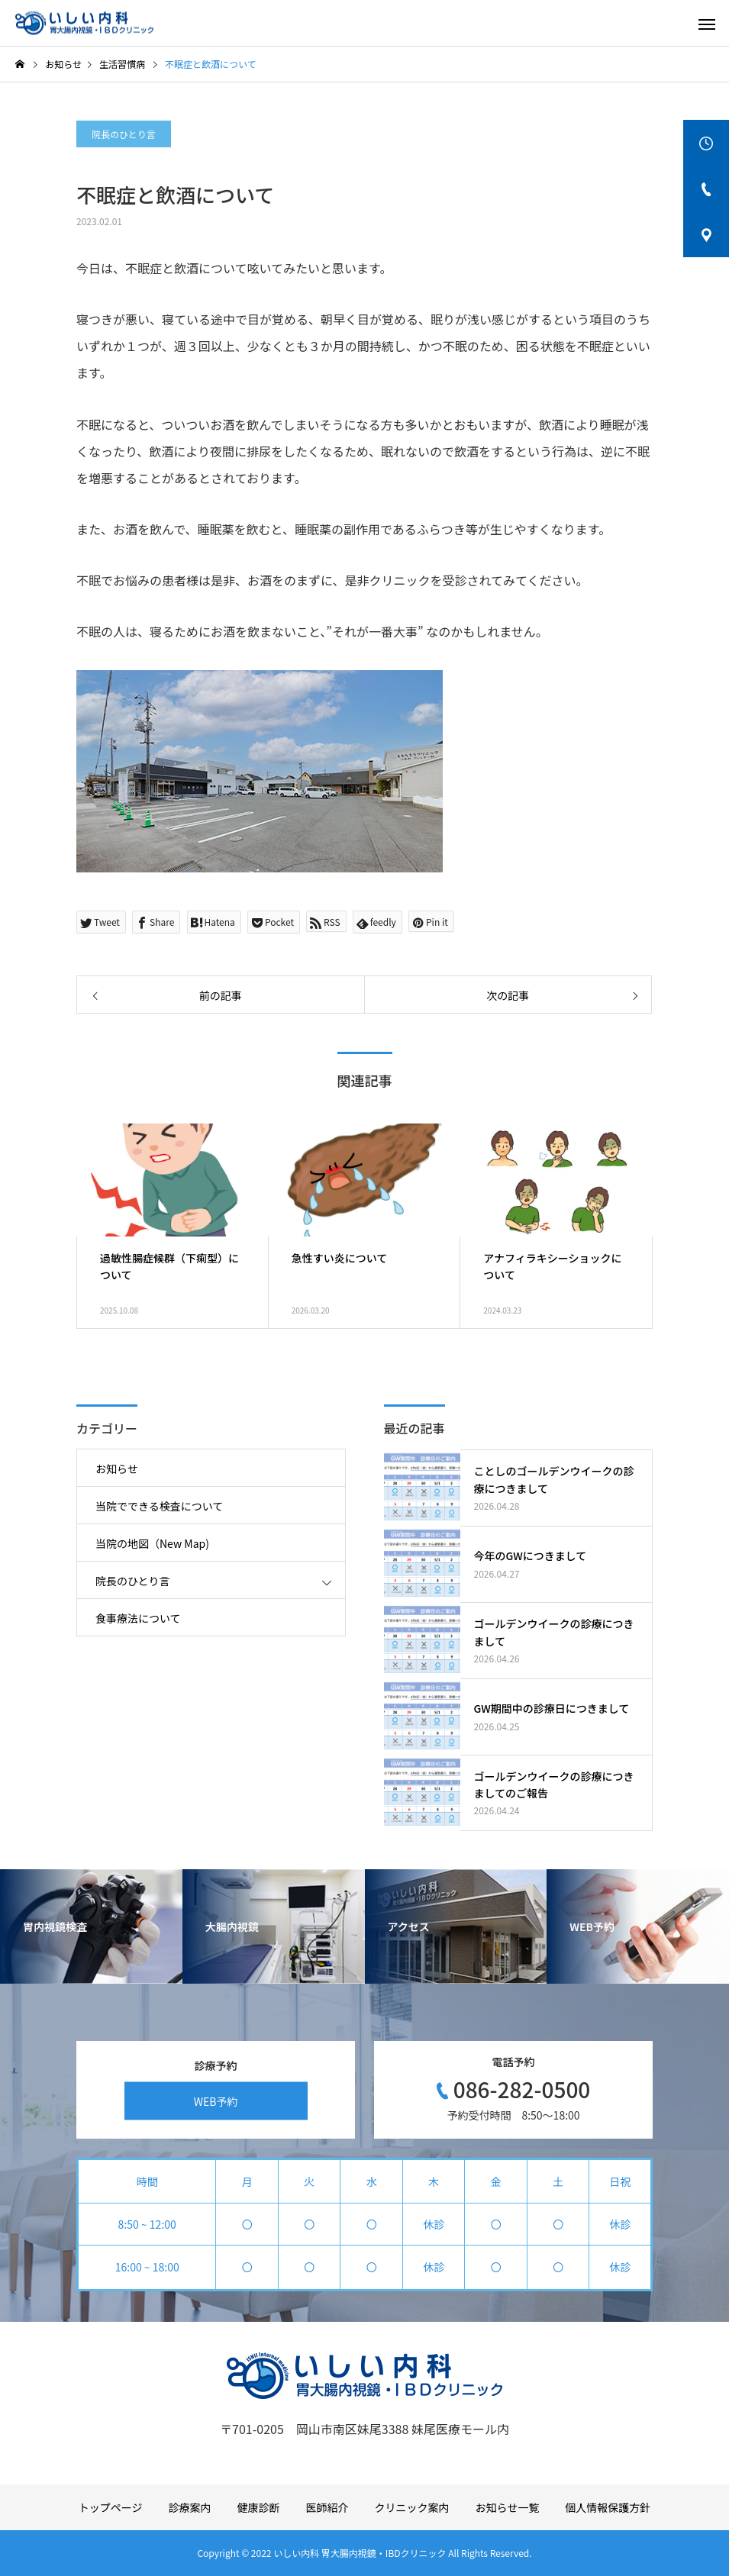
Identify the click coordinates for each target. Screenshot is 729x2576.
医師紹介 (327, 2507)
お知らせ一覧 (508, 2507)
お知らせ (116, 1468)
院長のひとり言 (124, 133)
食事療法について (138, 1618)
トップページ (111, 2507)
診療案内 (190, 2507)
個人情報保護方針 (607, 2507)
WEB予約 (216, 2100)
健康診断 (258, 2507)
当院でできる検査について (159, 1506)
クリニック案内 (412, 2507)
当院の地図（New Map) (152, 1543)
